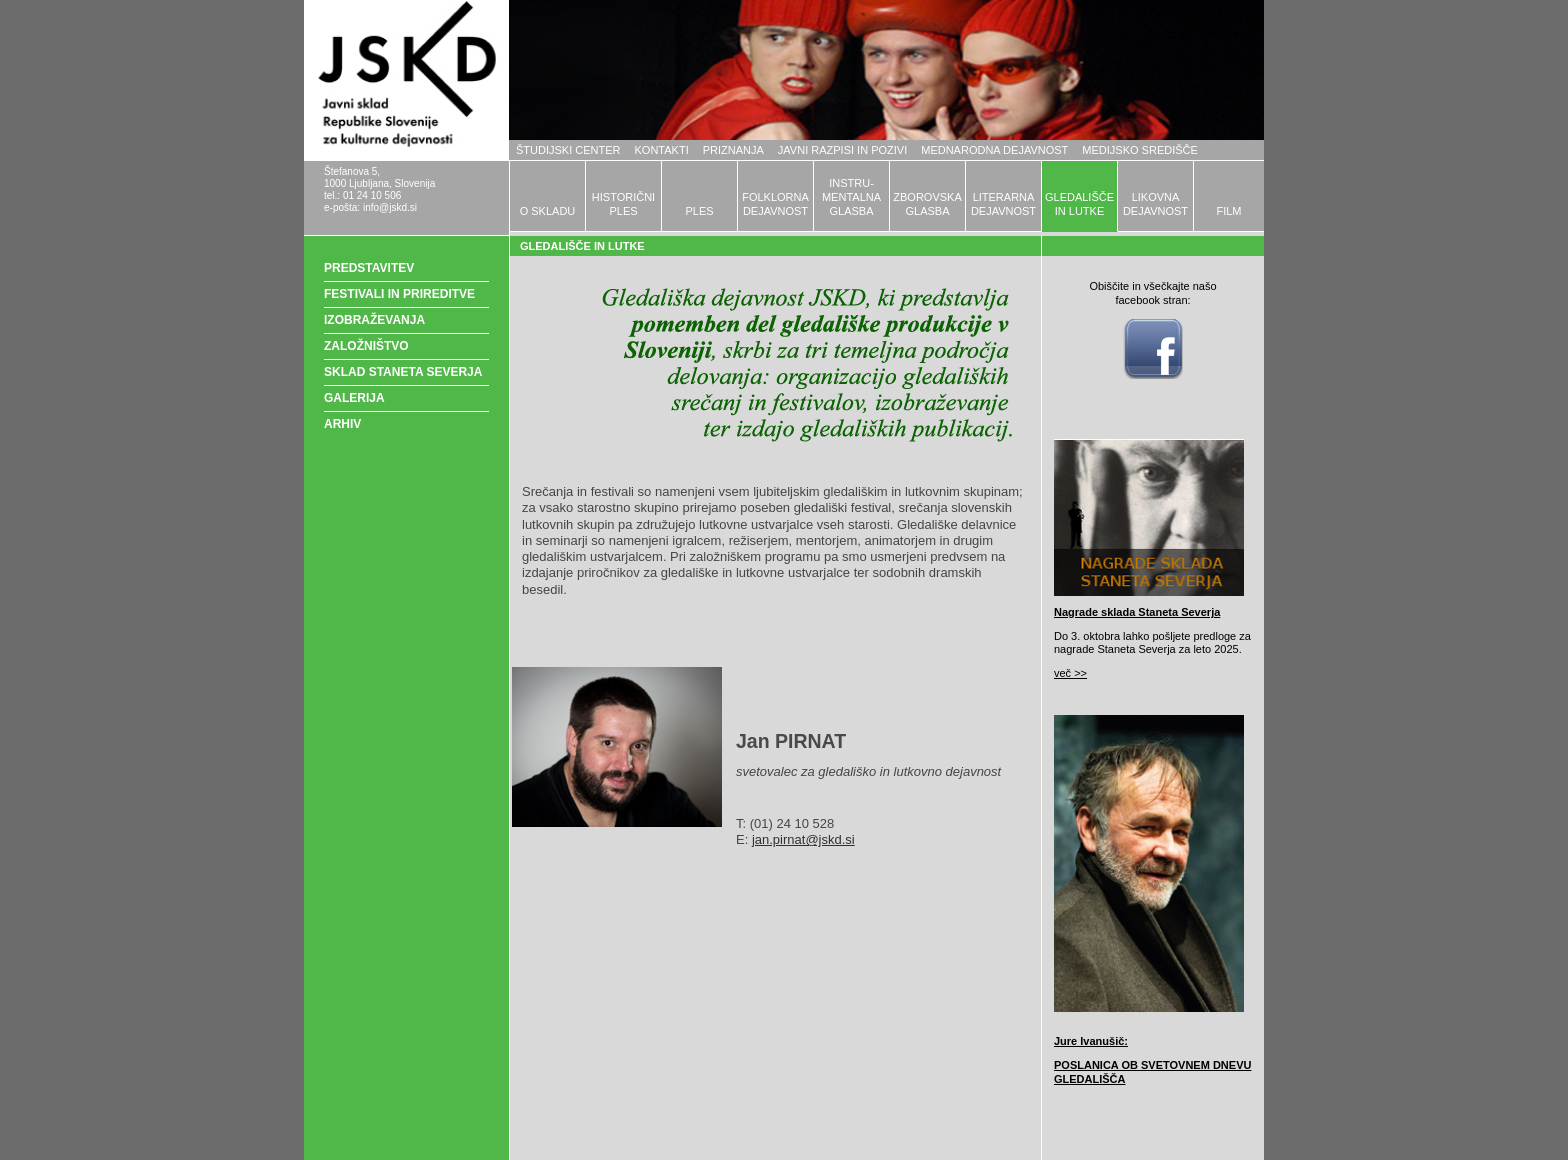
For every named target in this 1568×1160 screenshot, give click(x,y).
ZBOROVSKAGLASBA (927, 204)
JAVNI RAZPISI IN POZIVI (842, 150)
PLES (699, 211)
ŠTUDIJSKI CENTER (568, 150)
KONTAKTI (662, 150)
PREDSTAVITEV (369, 268)
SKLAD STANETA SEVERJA (403, 372)
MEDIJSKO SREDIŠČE (1140, 150)
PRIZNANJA (733, 150)
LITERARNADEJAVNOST (1003, 204)
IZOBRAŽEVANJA (374, 320)
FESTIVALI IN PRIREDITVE (399, 294)
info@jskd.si (390, 207)
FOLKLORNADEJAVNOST (775, 204)
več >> (1070, 673)
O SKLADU (548, 211)
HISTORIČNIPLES (623, 204)
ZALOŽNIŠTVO (366, 346)
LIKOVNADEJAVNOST (1155, 204)
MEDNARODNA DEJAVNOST (994, 150)
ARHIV (342, 424)
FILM (1228, 211)
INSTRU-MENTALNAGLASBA (851, 197)
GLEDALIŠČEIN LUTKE (1079, 204)
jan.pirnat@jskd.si (803, 839)
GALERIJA (354, 398)
